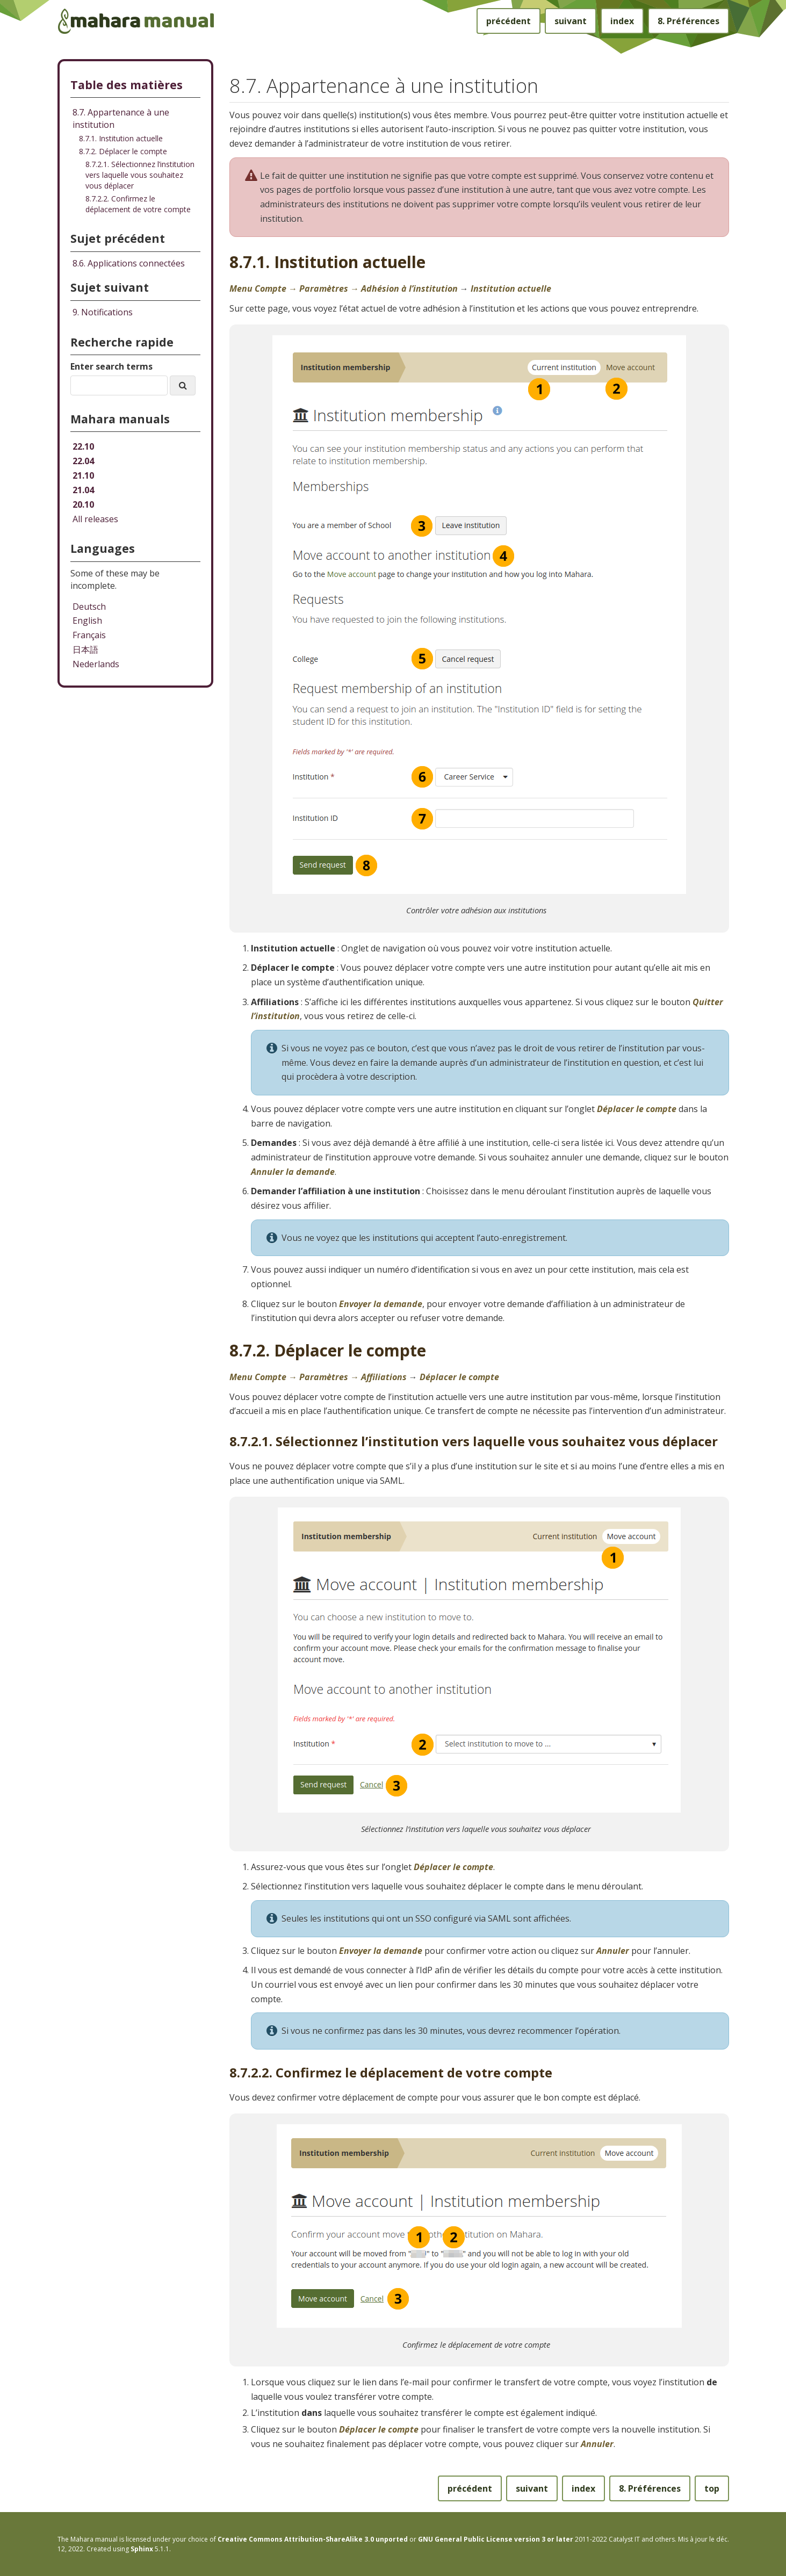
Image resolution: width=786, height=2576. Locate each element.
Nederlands (96, 664)
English (87, 620)
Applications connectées (129, 263)
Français (89, 635)
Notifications (103, 312)
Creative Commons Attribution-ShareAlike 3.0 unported (313, 2539)
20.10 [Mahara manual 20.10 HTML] (83, 504)
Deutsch (89, 606)
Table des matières (126, 84)
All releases (95, 519)
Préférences (688, 21)
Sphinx (142, 2548)
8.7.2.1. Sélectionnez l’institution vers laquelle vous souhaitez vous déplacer (139, 175)
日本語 (85, 649)
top (711, 2488)
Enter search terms (111, 366)
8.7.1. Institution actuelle (121, 138)
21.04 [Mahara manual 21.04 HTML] (83, 490)
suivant (570, 21)
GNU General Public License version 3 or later (495, 2539)
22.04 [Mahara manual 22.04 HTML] (83, 461)
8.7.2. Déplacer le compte (123, 151)
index (622, 21)
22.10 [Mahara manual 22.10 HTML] (83, 446)
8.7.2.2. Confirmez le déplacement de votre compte (138, 203)
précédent (508, 21)
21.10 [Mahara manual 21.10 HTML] (83, 475)
